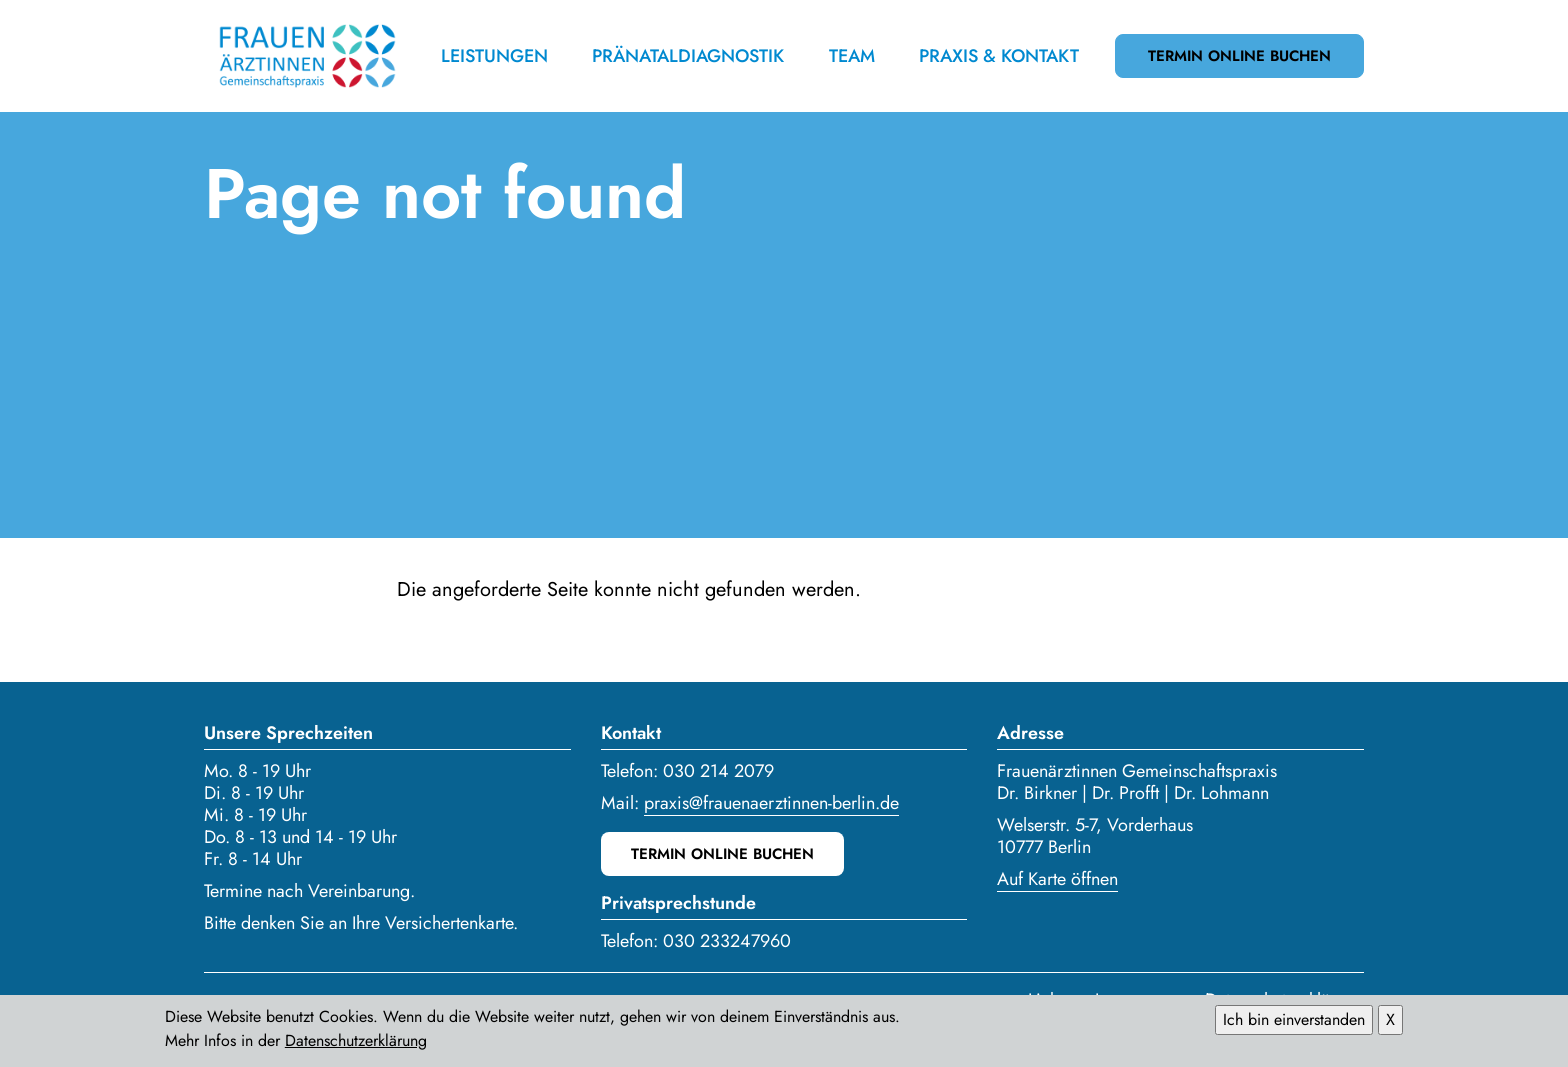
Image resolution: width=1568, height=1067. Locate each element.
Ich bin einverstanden (1294, 1022)
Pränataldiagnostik (688, 56)
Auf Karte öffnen (1057, 879)
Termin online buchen (1239, 56)
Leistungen (494, 56)
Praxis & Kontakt (999, 56)
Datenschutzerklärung (356, 1043)
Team (852, 56)
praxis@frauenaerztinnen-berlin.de (771, 803)
